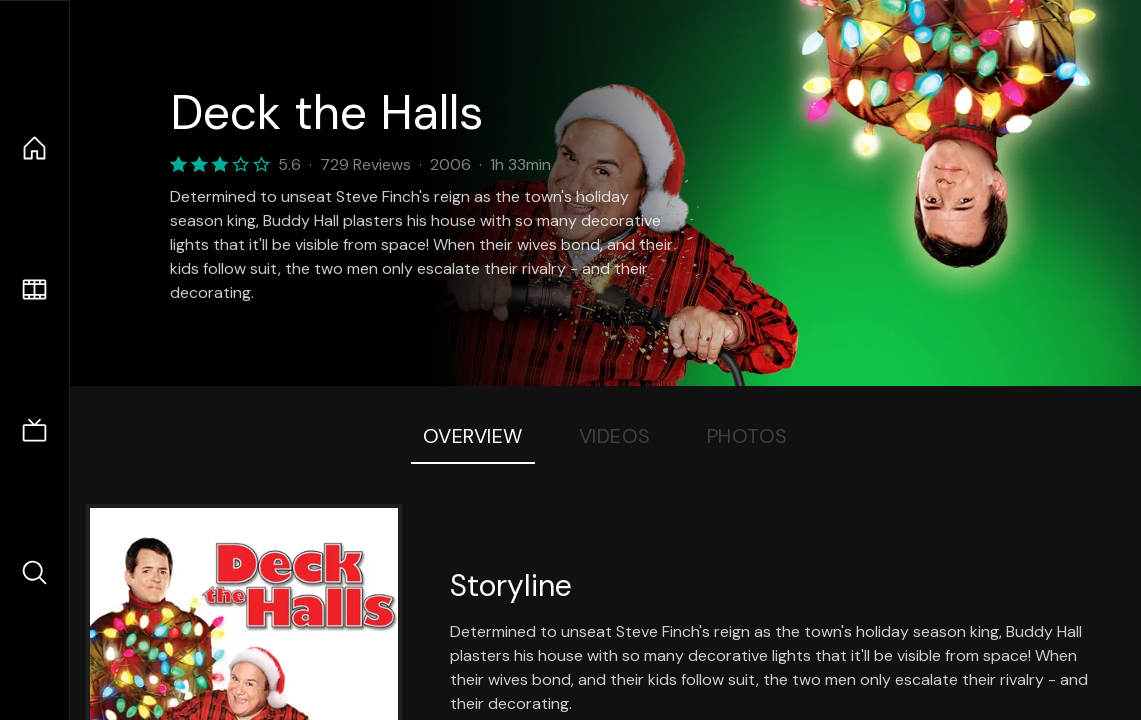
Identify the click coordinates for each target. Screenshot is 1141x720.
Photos (747, 436)
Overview (473, 436)
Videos (615, 436)
